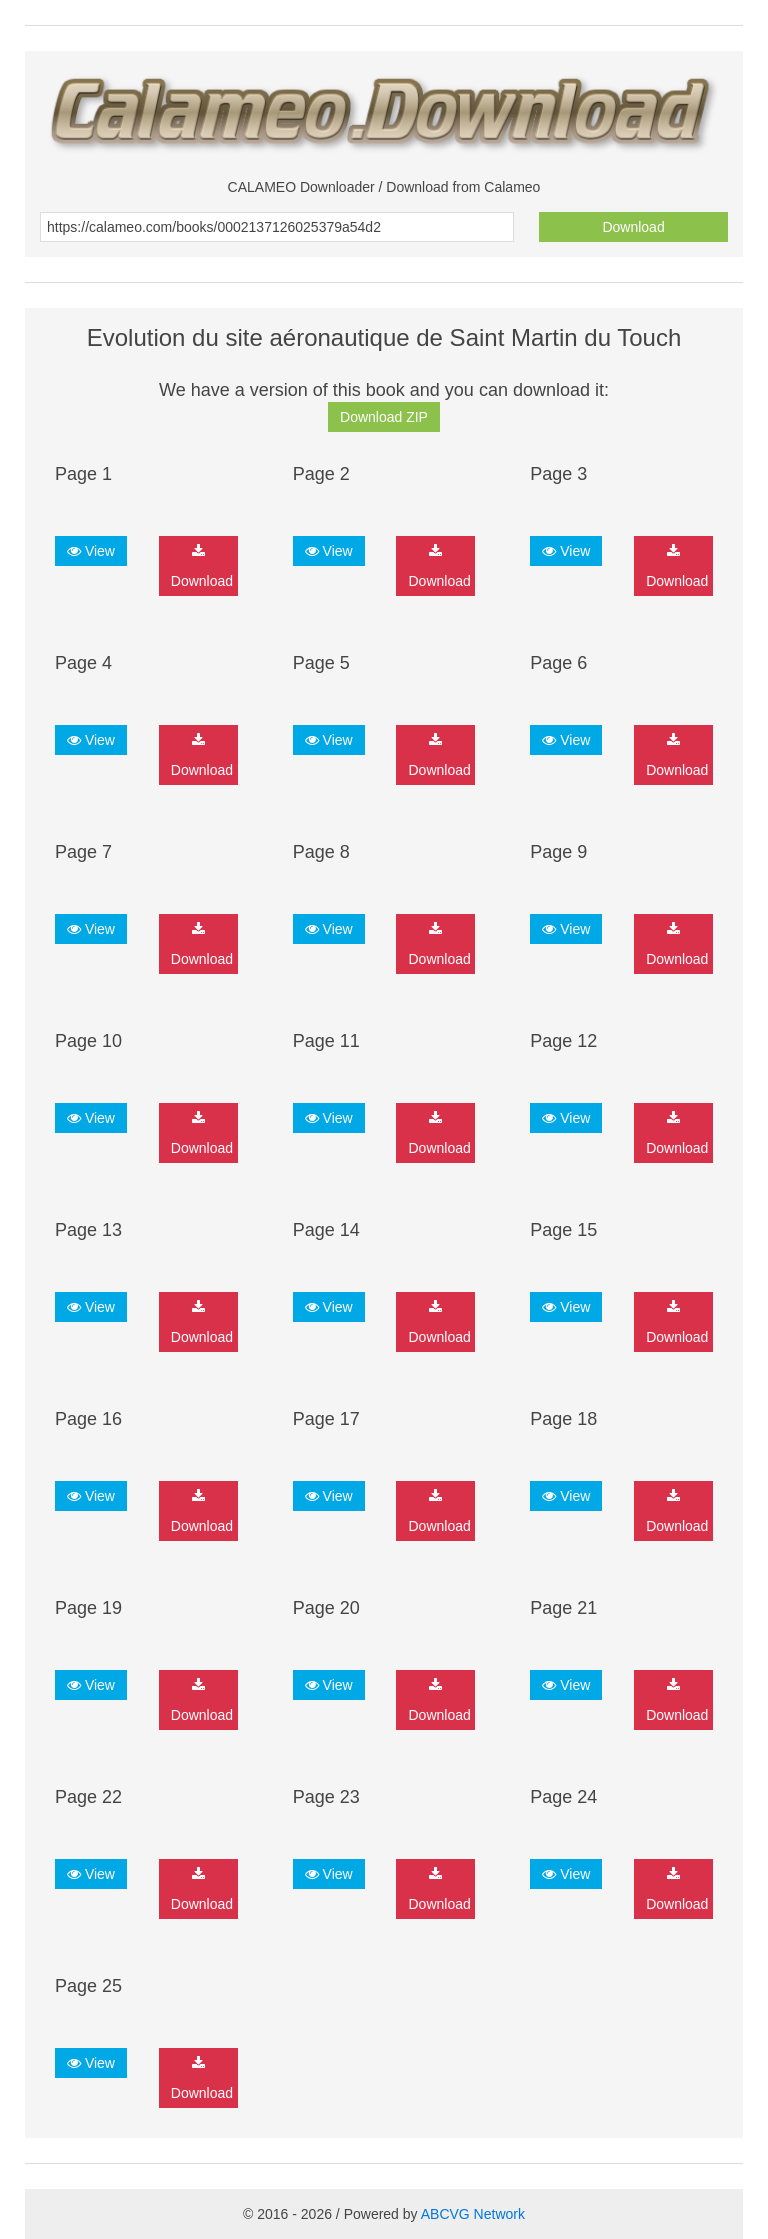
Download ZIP (384, 417)
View (91, 551)
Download (633, 227)
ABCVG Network (473, 2214)
